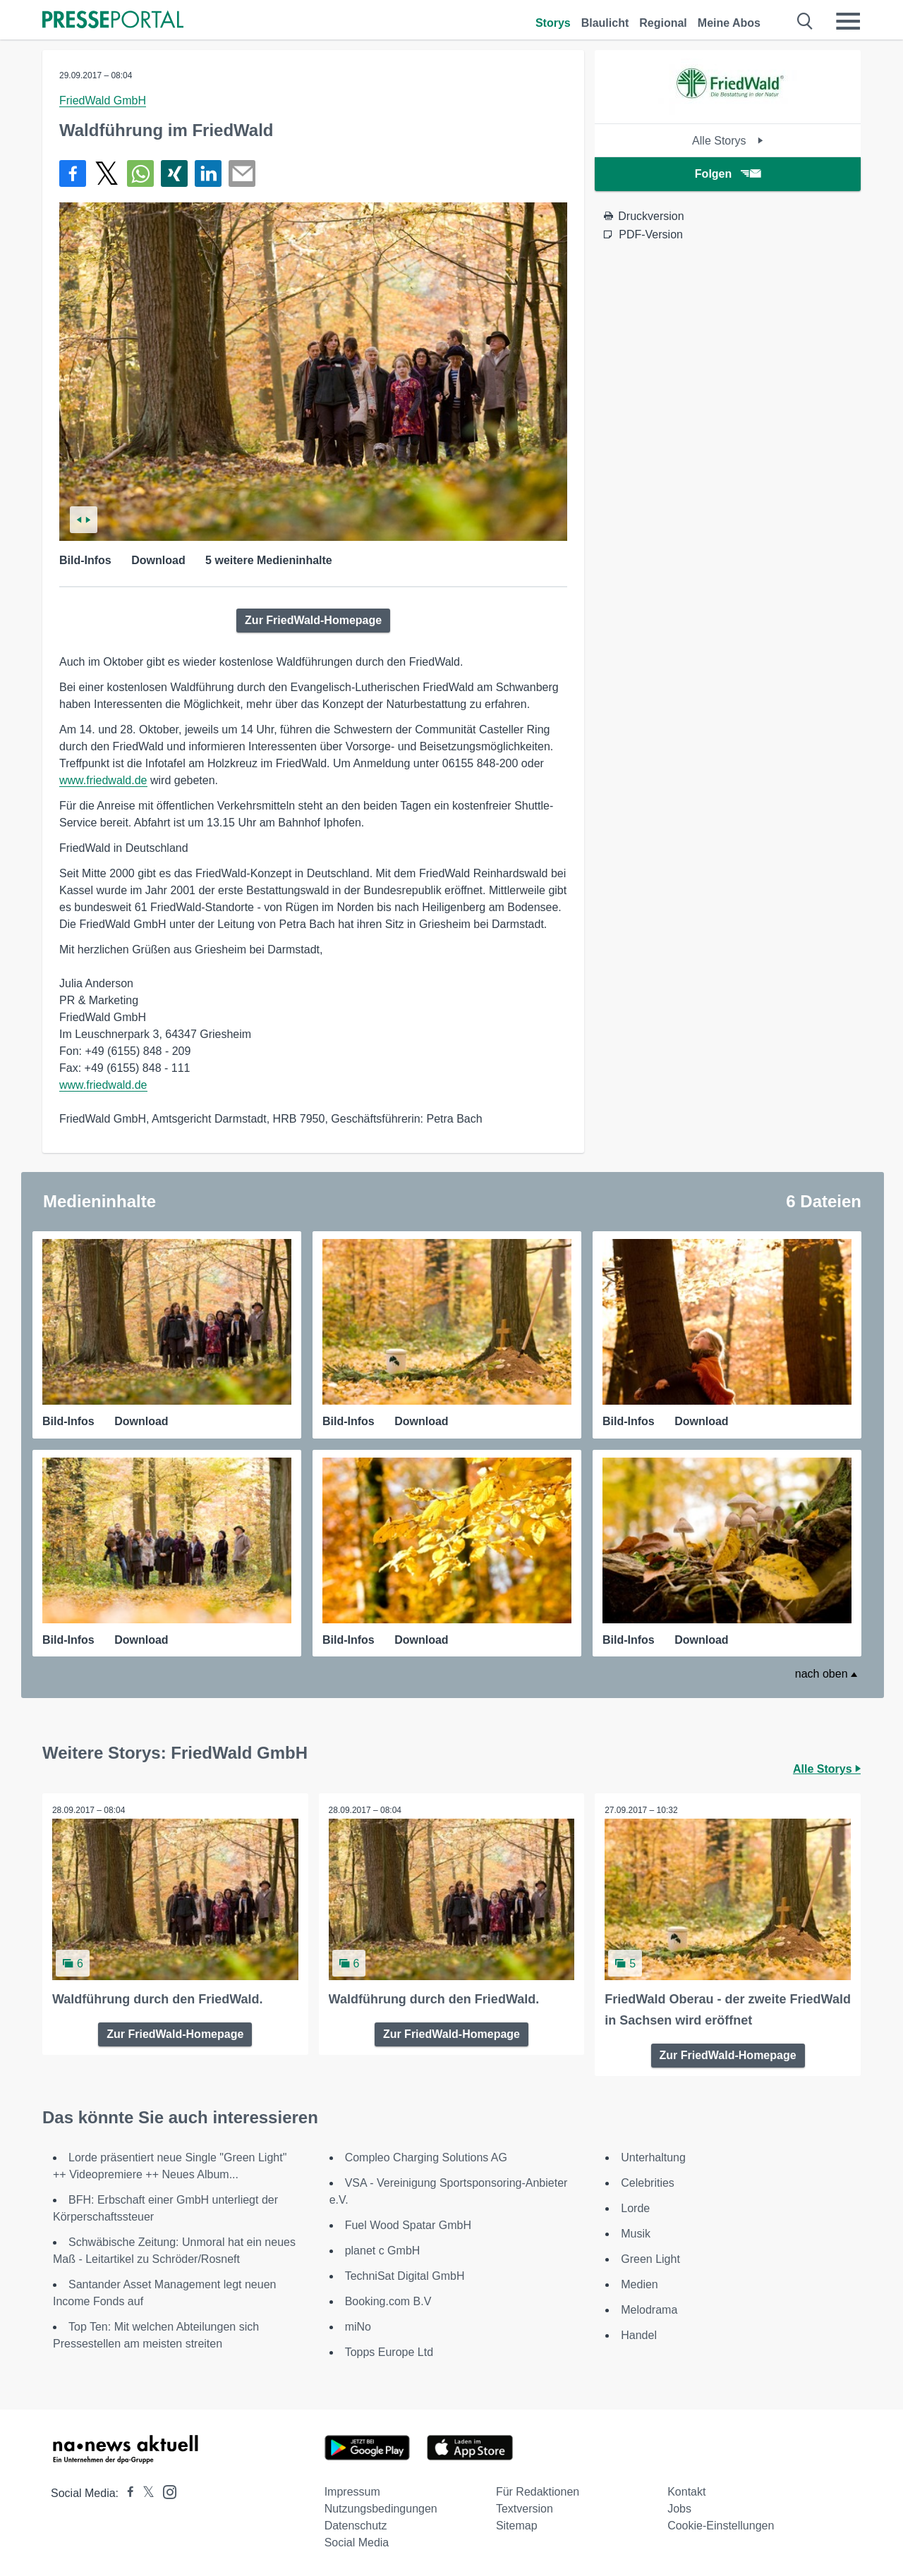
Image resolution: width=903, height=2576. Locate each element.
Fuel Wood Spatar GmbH (408, 2224)
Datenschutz (356, 2525)
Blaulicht (605, 23)
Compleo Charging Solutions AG (426, 2157)
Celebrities (647, 2182)
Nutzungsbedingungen (381, 2508)
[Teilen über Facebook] (72, 173)
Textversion (524, 2508)
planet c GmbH (382, 2250)
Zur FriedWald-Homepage (313, 620)
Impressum (352, 2491)
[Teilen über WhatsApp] (140, 173)
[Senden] (242, 173)
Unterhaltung (653, 2157)
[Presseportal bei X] (144, 2492)
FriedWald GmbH (102, 100)
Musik (635, 2233)
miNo (358, 2326)
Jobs (679, 2508)
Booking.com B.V (388, 2301)
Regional (663, 23)
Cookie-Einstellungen (720, 2525)
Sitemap (517, 2525)
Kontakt (686, 2491)
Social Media (357, 2542)
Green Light (650, 2258)
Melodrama (649, 2309)
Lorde (635, 2208)
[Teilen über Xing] (174, 173)
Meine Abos (729, 23)
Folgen (727, 174)
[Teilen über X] (106, 173)
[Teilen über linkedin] (208, 173)
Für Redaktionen (537, 2491)
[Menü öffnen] (848, 21)
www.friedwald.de (103, 780)
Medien (639, 2284)
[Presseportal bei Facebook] (126, 2492)
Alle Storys (727, 141)
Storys (553, 23)
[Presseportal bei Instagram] (165, 2490)
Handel (639, 2334)
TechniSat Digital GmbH (405, 2275)
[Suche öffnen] (805, 21)
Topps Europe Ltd (389, 2351)
